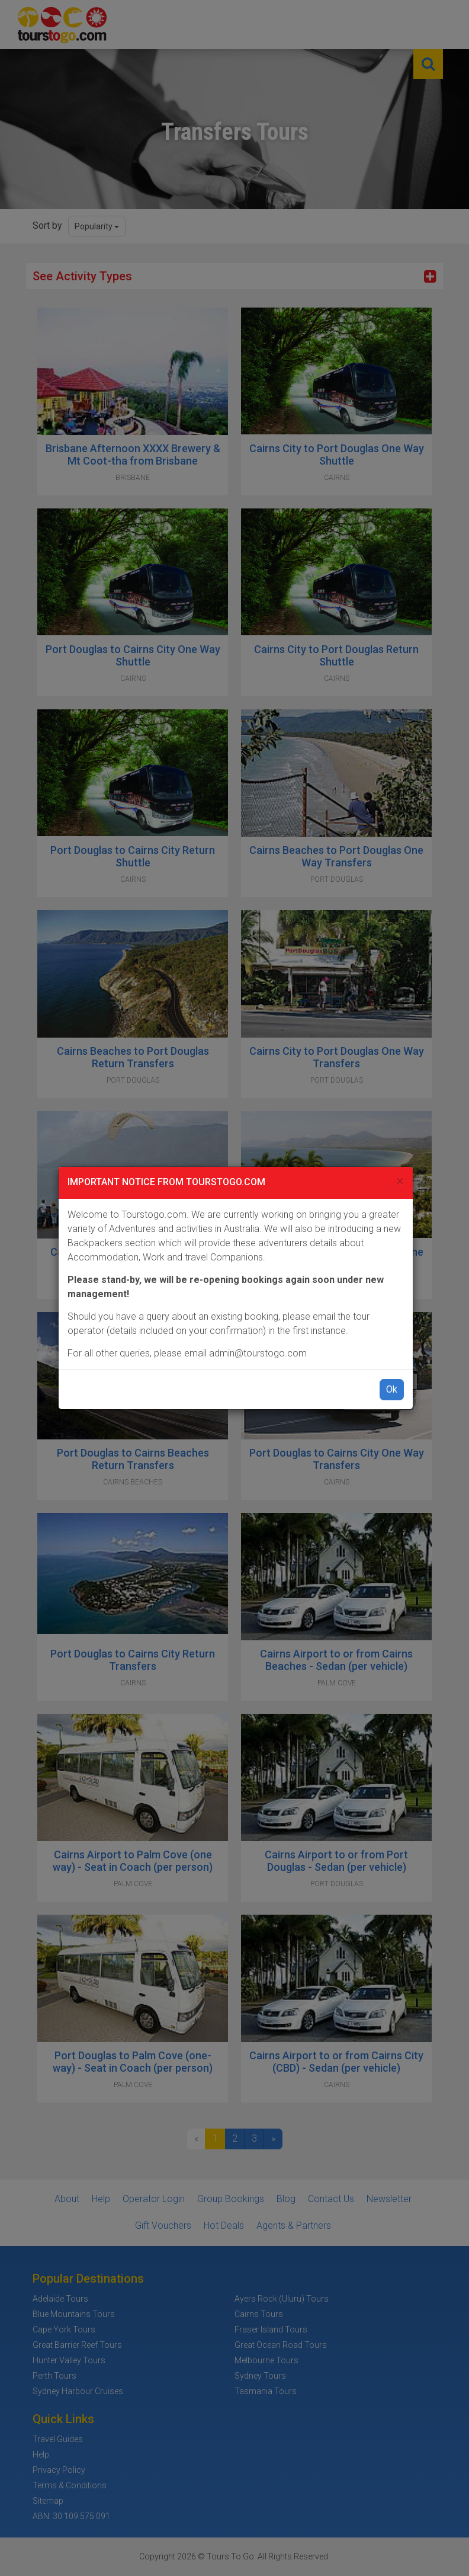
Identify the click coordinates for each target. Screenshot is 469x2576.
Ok (391, 1389)
